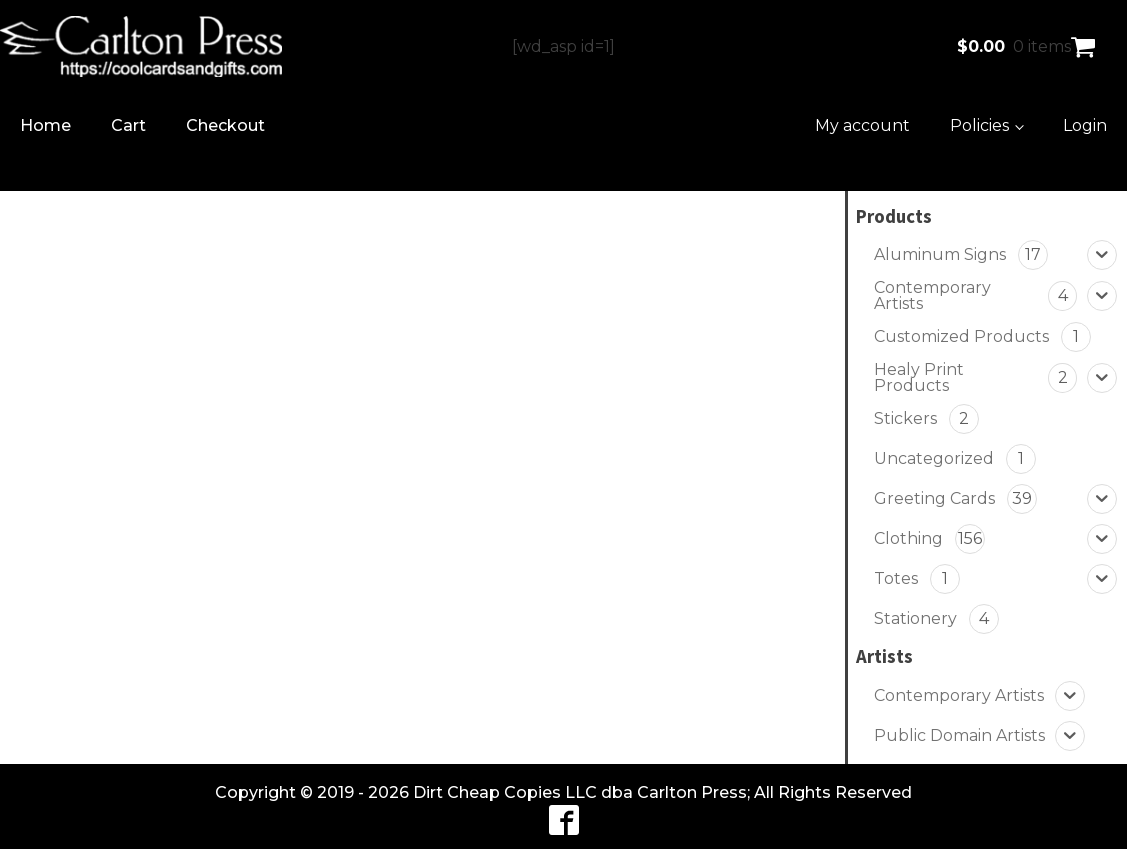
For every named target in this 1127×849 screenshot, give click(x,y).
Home (45, 125)
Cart (128, 125)
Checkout (225, 125)
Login (1085, 125)
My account (862, 125)
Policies (979, 125)
